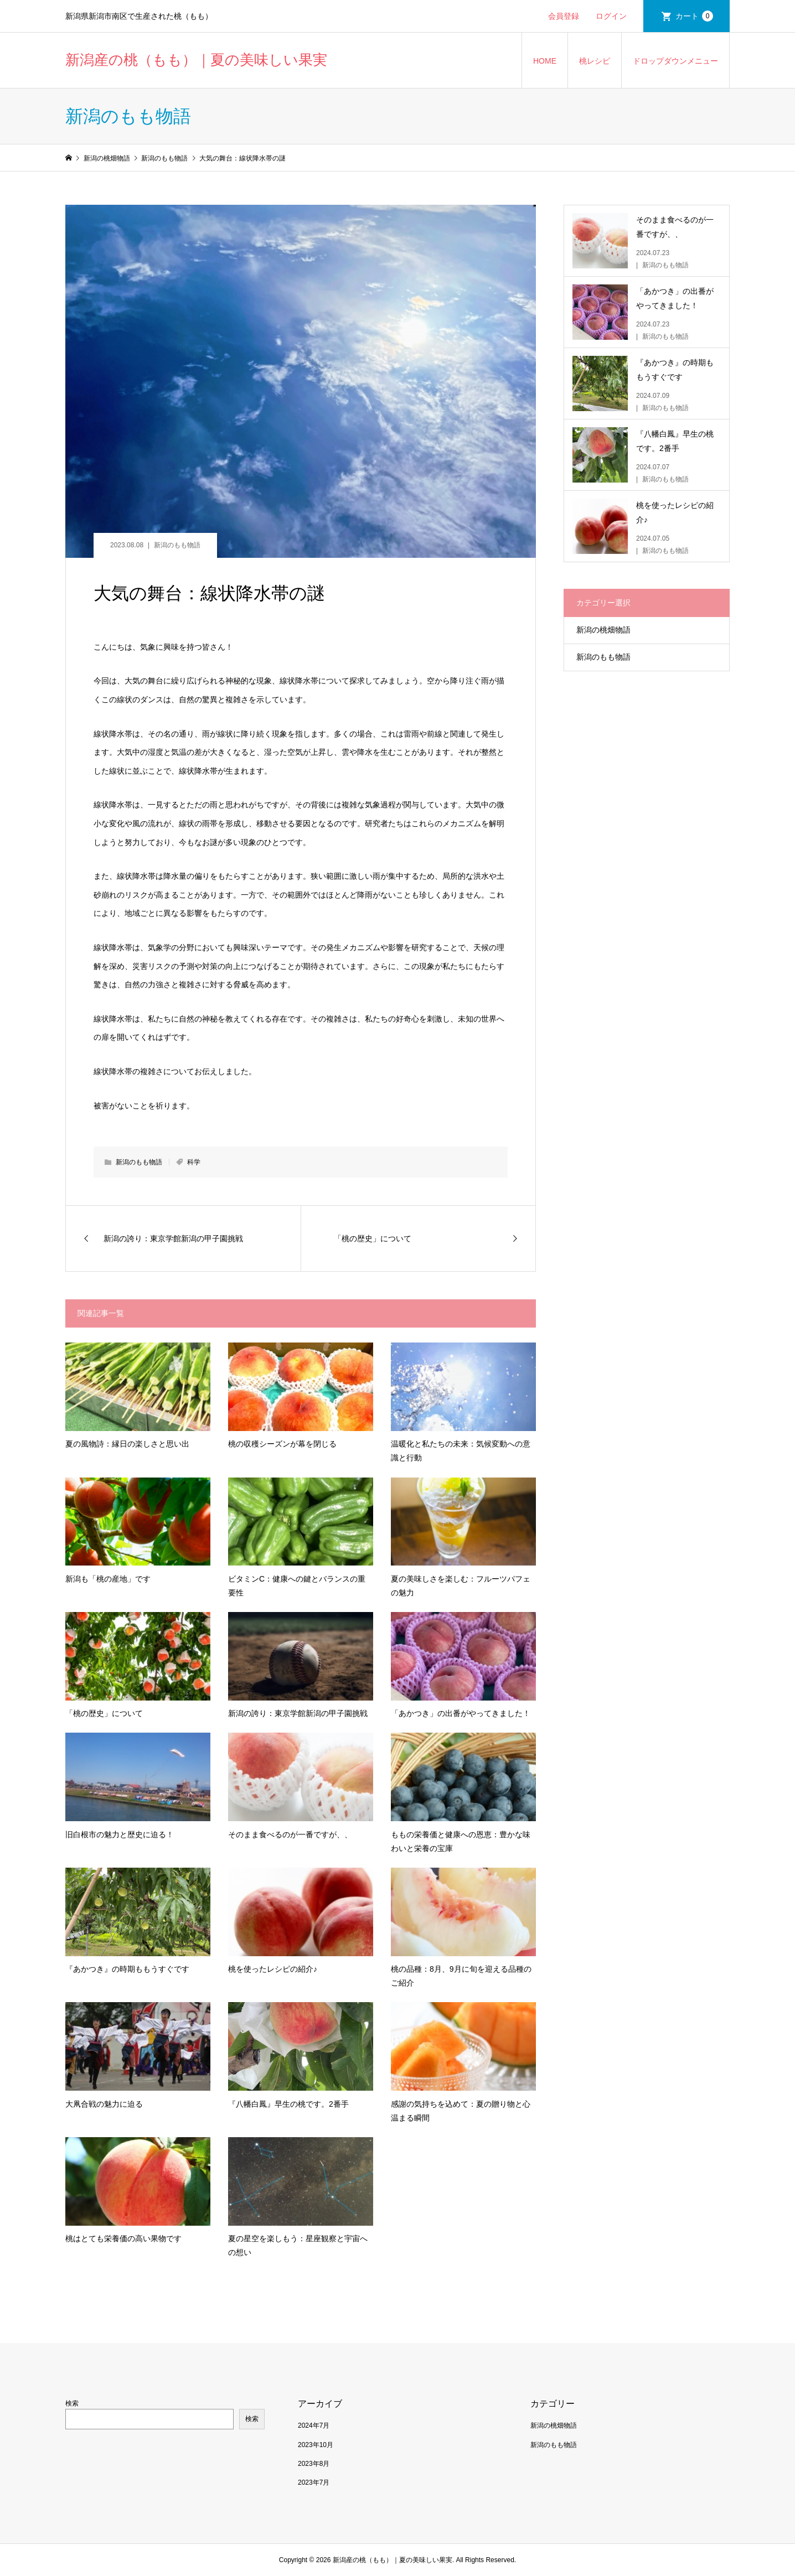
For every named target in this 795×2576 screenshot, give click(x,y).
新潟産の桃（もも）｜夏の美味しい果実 (196, 60)
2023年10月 (315, 2445)
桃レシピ (594, 60)
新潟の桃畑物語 (603, 629)
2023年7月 (313, 2482)
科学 (193, 1162)
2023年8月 (313, 2464)
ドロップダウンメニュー (675, 60)
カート (694, 16)
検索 (72, 2403)
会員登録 (563, 16)
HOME (544, 60)
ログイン (611, 16)
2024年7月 (313, 2425)
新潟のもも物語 (177, 545)
